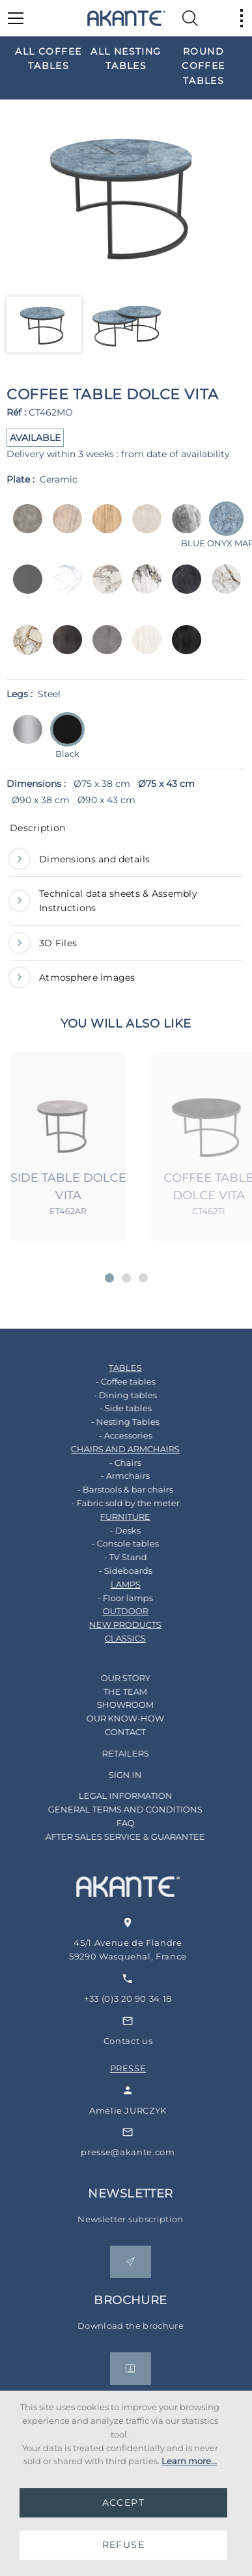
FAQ (113, 1823)
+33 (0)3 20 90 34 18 (147, 1998)
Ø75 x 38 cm (102, 784)
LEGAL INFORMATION (113, 1795)
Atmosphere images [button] (72, 977)
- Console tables (112, 1543)
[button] (109, 1277)
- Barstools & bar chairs (112, 1489)
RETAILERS (112, 1753)
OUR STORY (112, 1678)
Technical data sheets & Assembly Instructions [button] (103, 901)
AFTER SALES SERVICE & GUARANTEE (112, 1836)
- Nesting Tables (112, 1421)
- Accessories (112, 1435)
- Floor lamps (112, 1598)
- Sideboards (112, 1570)
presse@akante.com (148, 2152)
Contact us (147, 2041)
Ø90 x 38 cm (41, 800)
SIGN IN (112, 1775)
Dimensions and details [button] (80, 859)
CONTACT (112, 1732)
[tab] (126, 831)
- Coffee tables (113, 1381)
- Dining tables (112, 1395)
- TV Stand (112, 1557)
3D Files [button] (43, 943)
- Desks (112, 1530)
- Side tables (113, 1408)
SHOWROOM (112, 1704)
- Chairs (112, 1462)
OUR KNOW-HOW (112, 1718)
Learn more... (189, 2461)
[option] (48, 58)
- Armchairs (112, 1475)
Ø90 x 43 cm (106, 800)
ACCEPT (123, 2502)
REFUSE (123, 2545)
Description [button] (37, 828)
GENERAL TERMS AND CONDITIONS (112, 1809)
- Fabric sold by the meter (113, 1503)
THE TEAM (112, 1691)
